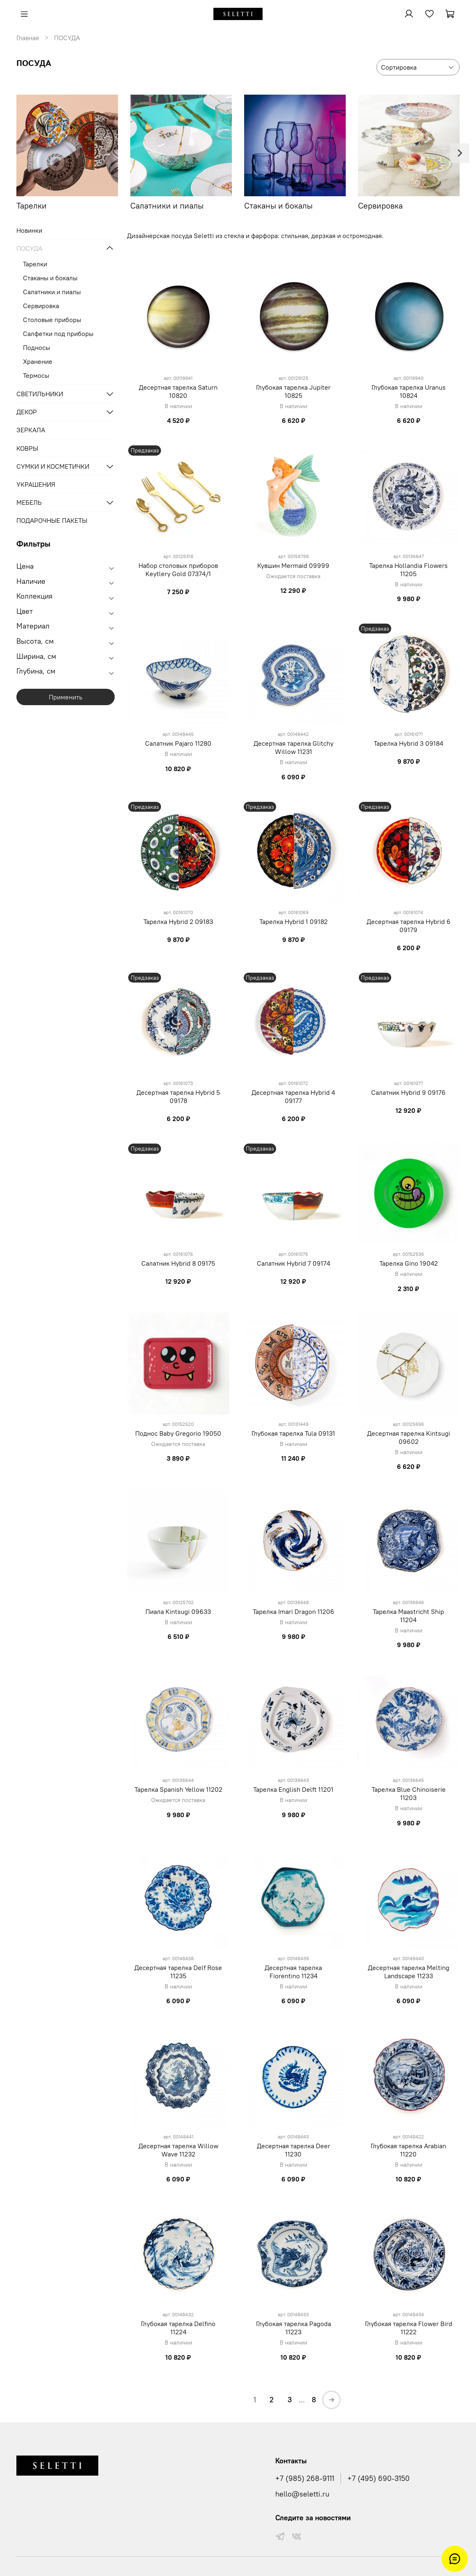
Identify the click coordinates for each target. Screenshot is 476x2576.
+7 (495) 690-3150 (378, 2478)
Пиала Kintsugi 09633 (178, 1611)
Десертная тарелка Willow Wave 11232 (178, 2150)
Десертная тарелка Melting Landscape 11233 (408, 1971)
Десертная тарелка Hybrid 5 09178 (178, 1096)
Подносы (36, 347)
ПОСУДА (29, 248)
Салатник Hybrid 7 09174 (293, 1263)
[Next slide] (459, 153)
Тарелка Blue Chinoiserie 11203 (409, 1793)
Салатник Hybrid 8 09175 (178, 1263)
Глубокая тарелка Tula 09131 (293, 1433)
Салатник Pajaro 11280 (178, 743)
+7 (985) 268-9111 (304, 2478)
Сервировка (41, 306)
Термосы (36, 375)
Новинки (29, 230)
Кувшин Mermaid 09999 (293, 565)
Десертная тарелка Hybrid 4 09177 (293, 1096)
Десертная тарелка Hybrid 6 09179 (409, 925)
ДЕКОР (26, 412)
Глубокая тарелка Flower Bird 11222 (408, 2328)
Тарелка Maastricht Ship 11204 (408, 1615)
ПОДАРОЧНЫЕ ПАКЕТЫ (51, 520)
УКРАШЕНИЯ (35, 484)
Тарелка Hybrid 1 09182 (293, 921)
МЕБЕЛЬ (29, 502)
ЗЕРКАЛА (30, 430)
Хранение (37, 361)
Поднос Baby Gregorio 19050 (178, 1433)
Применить (65, 697)
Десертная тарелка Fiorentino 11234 (293, 1971)
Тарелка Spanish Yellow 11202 (178, 1789)
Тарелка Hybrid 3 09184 (408, 743)
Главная (27, 38)
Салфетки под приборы (58, 333)
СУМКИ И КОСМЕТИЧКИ (52, 466)
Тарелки (35, 264)
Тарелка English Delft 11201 (293, 1789)
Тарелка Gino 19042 (408, 1263)
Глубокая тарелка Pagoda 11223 (293, 2328)
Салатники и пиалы (52, 292)
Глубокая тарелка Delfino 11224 (178, 2328)
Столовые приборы (52, 319)
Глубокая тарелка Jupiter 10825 (293, 391)
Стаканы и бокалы (50, 278)
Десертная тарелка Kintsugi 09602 (408, 1437)
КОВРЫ (27, 448)
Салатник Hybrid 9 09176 (408, 1092)
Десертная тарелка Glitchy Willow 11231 (293, 747)
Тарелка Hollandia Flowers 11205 (408, 569)
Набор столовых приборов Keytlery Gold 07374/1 (178, 569)
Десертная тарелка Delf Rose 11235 (178, 1971)
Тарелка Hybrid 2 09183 (178, 921)
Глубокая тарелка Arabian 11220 (408, 2150)
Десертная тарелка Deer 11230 (293, 2150)
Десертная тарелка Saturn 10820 (178, 391)
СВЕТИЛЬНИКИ (39, 394)
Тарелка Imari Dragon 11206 (293, 1611)
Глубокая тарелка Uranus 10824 (409, 391)
